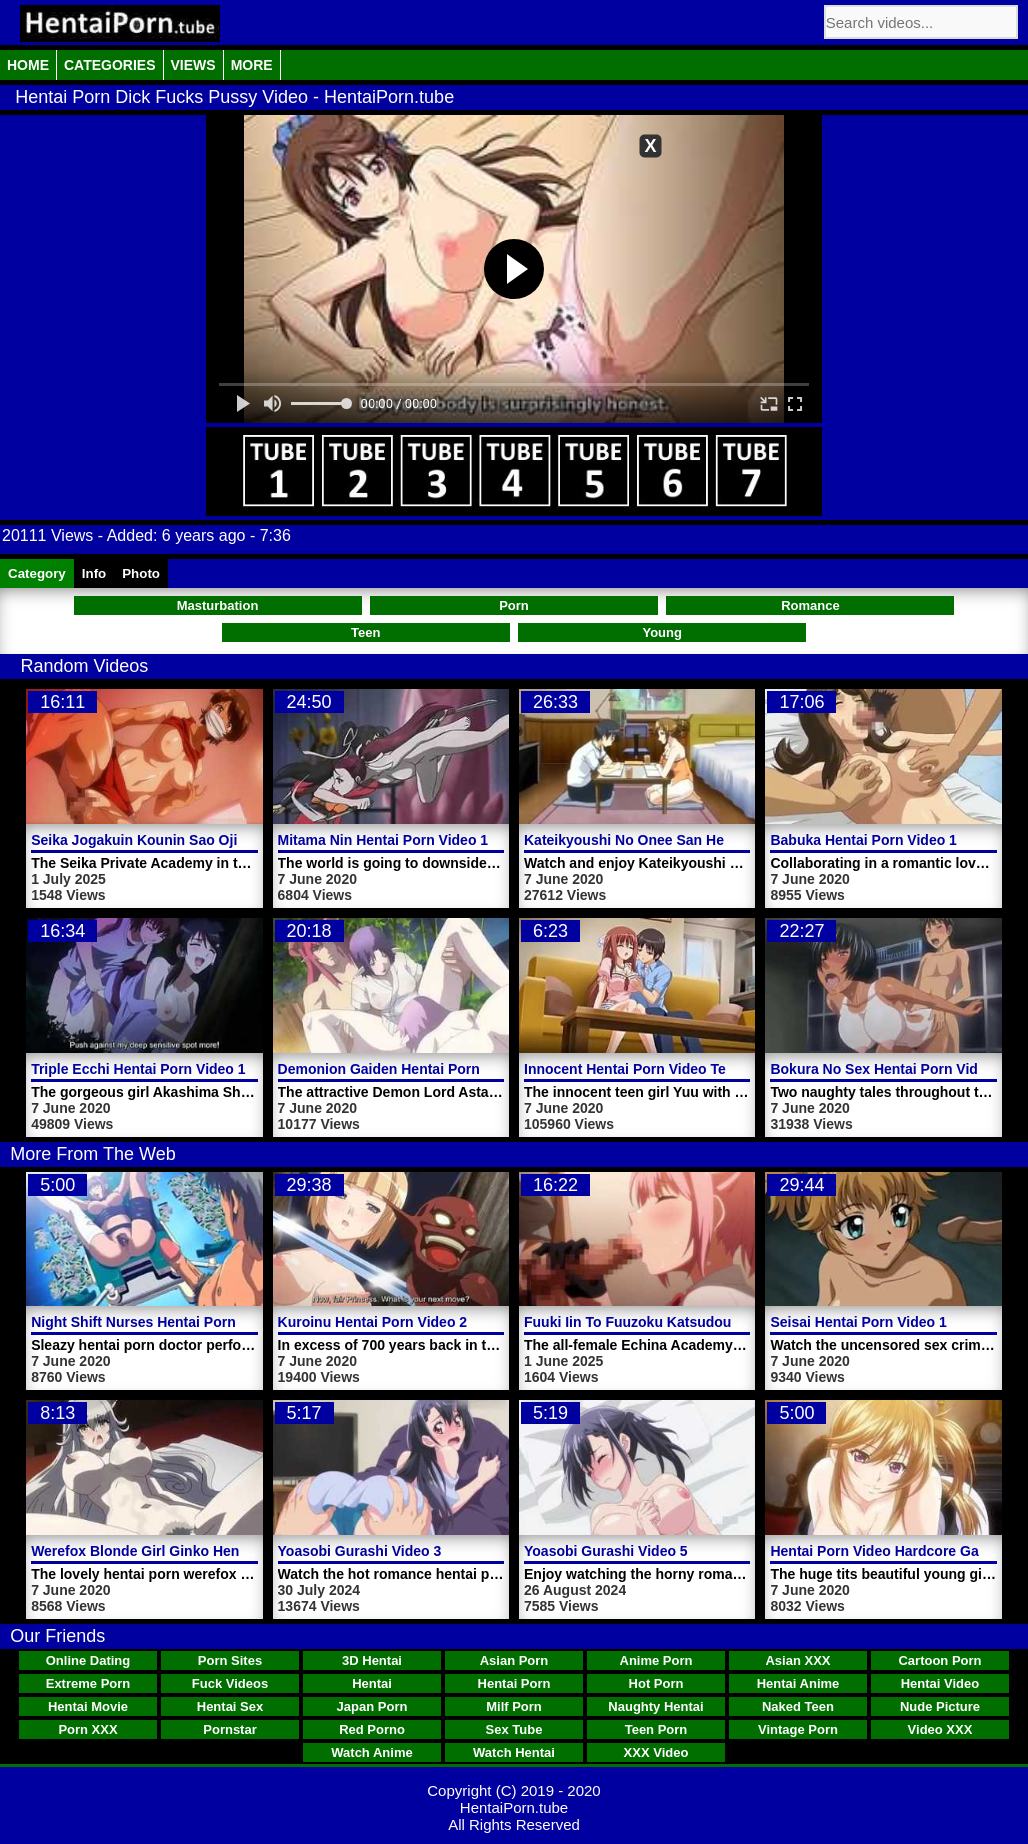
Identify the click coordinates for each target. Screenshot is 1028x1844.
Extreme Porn (88, 1683)
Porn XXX (87, 1729)
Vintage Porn (798, 1729)
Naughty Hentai (655, 1706)
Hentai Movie (88, 1706)
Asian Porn (514, 1660)
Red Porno (372, 1729)
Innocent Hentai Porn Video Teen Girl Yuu (661, 1069)
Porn (514, 605)
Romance (810, 605)
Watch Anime (371, 1752)
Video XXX (940, 1729)
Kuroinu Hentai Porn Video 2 (373, 1322)
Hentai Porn (514, 1683)
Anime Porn (656, 1660)
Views (193, 65)
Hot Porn (656, 1683)
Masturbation (218, 605)
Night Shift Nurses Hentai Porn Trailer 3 (162, 1322)
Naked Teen (798, 1706)
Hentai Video (940, 1683)
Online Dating (88, 1660)
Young (661, 632)
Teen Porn (656, 1729)
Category (37, 573)
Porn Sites (230, 1660)
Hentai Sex (230, 1706)
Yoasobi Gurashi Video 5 (606, 1551)
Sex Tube (514, 1729)
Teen (365, 632)
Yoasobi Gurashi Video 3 (360, 1551)
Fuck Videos (230, 1683)
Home (28, 65)
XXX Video (656, 1752)
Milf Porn (514, 1706)
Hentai (372, 1683)
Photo (141, 573)
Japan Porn (372, 1706)
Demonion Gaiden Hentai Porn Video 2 (406, 1069)
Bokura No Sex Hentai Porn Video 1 (887, 1069)
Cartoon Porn (939, 1660)
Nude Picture (940, 1706)
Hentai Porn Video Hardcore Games (888, 1551)
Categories (110, 65)
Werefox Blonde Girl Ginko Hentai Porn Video (182, 1551)
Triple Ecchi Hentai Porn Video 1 (138, 1069)
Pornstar (229, 1729)
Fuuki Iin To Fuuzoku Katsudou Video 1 (654, 1322)
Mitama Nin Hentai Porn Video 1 (383, 840)
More (252, 65)
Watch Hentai (514, 1752)
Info (94, 573)
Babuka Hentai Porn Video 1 (863, 840)
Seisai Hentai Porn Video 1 (858, 1322)
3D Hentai (372, 1660)
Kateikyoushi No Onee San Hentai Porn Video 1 (681, 840)
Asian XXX (797, 1660)
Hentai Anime (798, 1683)
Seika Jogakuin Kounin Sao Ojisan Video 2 (173, 840)
